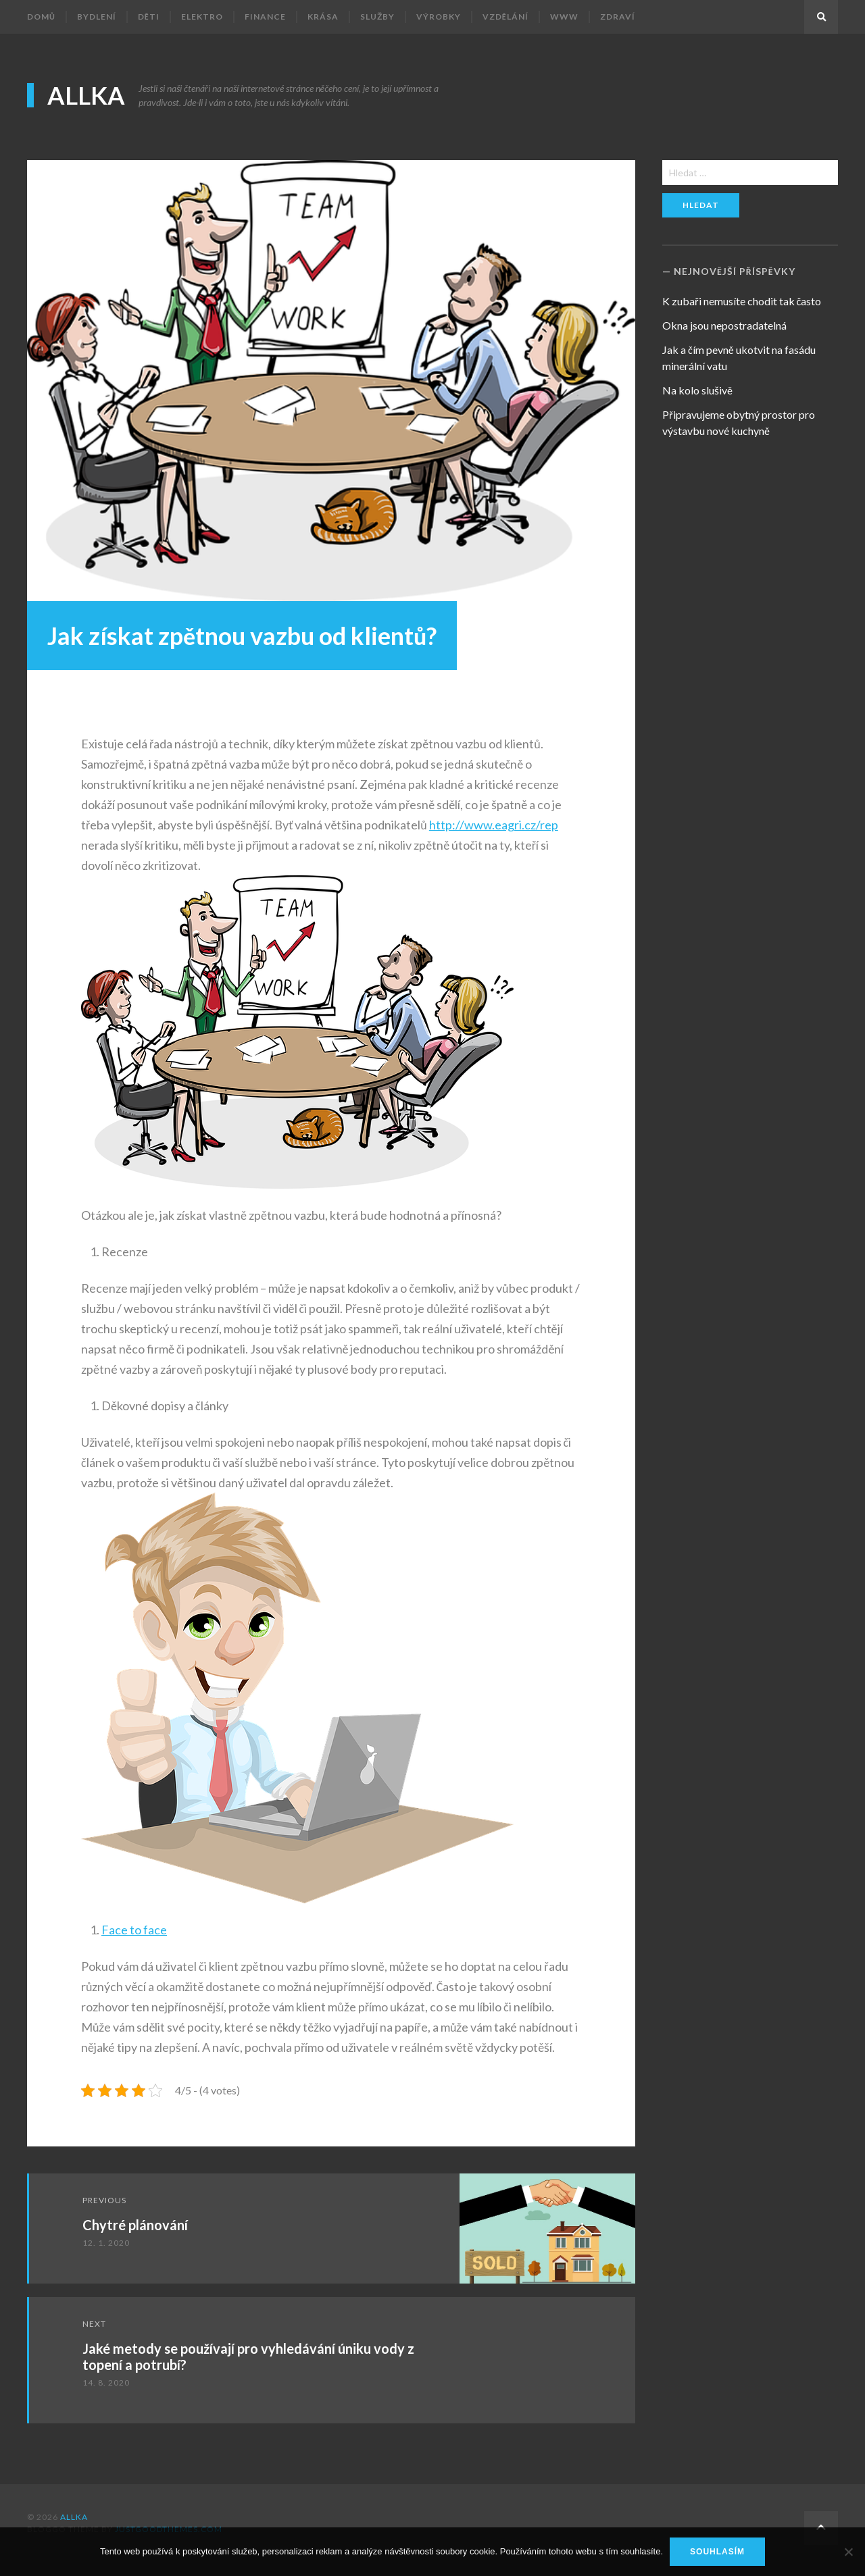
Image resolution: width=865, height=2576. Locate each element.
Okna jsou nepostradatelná (724, 325)
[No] (848, 2551)
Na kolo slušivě (697, 390)
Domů (41, 16)
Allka (86, 95)
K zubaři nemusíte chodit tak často (741, 300)
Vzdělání (505, 16)
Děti (148, 16)
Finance (265, 16)
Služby (377, 16)
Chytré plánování (135, 2225)
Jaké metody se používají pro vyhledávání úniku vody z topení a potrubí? (248, 2356)
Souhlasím (717, 2551)
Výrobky (438, 16)
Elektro (202, 16)
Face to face (134, 1929)
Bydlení (96, 16)
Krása (323, 16)
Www (564, 16)
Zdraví (617, 16)
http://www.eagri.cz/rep (493, 824)
